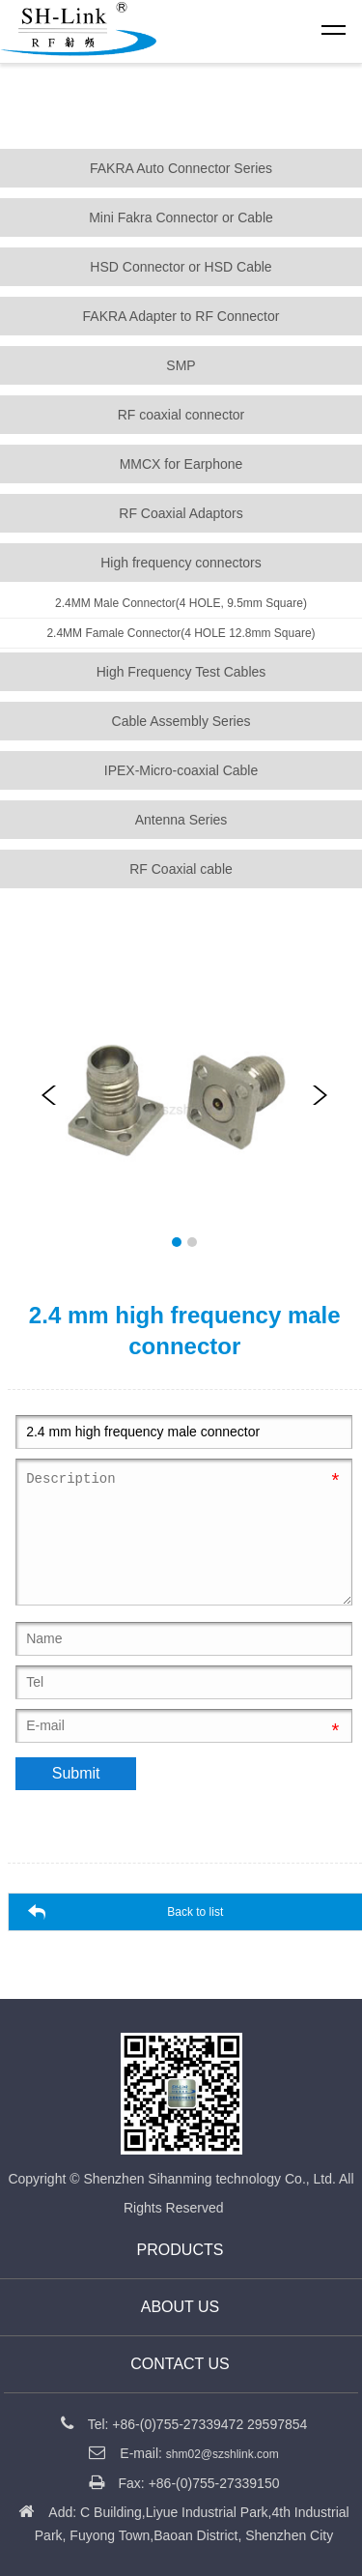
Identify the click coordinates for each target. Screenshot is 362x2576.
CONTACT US (180, 2364)
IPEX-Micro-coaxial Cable (181, 770)
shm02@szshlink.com (222, 2454)
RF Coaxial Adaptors (180, 513)
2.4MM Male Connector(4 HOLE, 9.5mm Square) (181, 603)
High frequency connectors (181, 562)
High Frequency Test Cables (181, 672)
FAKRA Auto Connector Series (181, 168)
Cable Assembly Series (181, 721)
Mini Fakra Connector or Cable (181, 217)
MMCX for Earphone (181, 464)
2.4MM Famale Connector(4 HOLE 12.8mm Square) (180, 633)
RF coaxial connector (181, 414)
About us (180, 2307)
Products (180, 2250)
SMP (180, 365)
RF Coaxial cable (181, 869)
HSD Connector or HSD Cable (180, 267)
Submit (76, 1773)
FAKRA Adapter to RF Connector (181, 316)
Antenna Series (181, 819)
